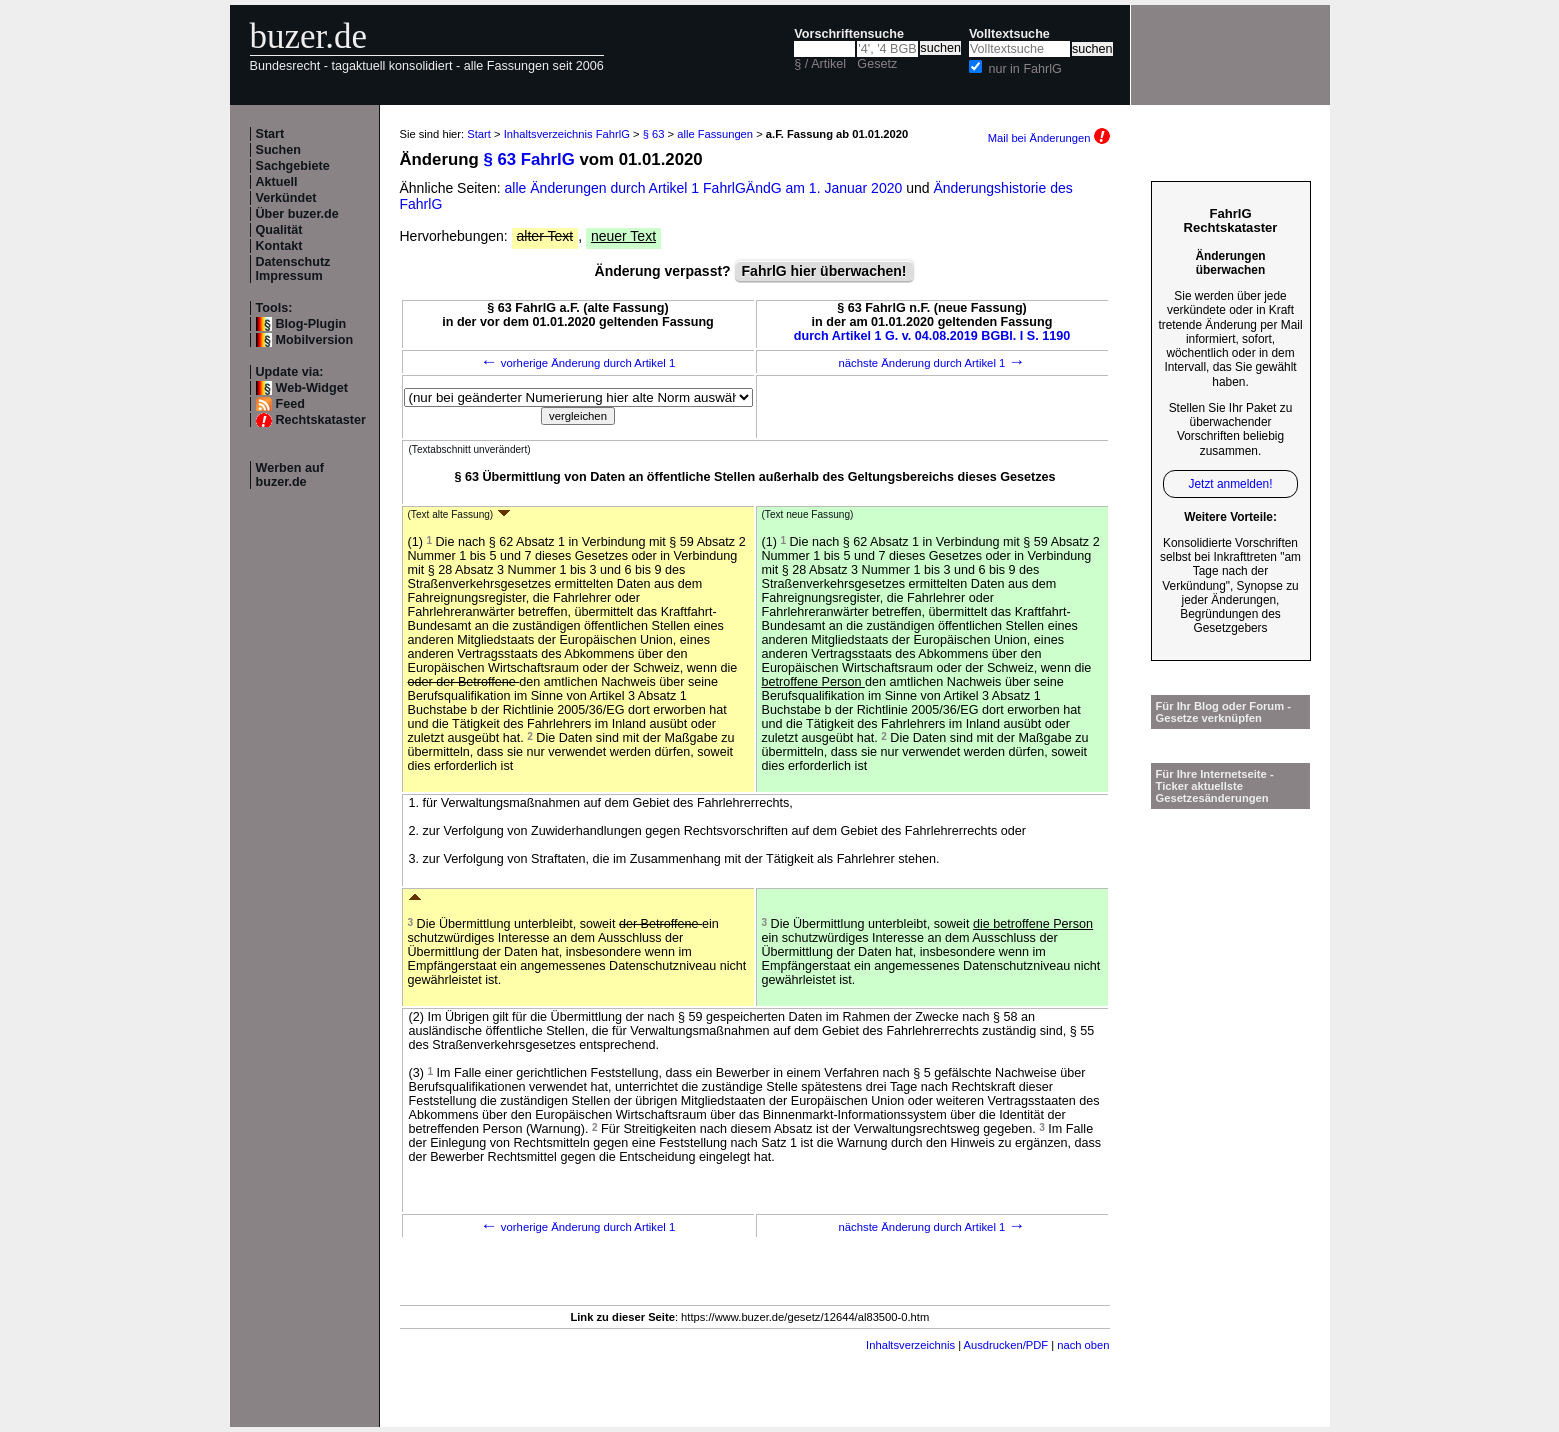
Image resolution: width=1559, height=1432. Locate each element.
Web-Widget (312, 388)
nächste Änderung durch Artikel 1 (931, 363)
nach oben (1083, 1345)
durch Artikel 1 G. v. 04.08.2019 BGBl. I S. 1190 (932, 336)
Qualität (279, 230)
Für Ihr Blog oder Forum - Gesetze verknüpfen (1224, 712)
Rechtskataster (321, 420)
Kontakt (279, 246)
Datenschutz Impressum (293, 269)
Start (270, 134)
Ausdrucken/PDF (1006, 1345)
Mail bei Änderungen (1049, 138)
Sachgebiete (293, 166)
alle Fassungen (715, 134)
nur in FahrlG (1025, 69)
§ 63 (654, 134)
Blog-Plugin (311, 324)
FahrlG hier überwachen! (824, 271)
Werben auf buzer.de (290, 475)
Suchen (279, 150)
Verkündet (286, 198)
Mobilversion (315, 340)
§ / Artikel (820, 64)
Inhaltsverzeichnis (910, 1345)
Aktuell (277, 182)
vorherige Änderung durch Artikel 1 (578, 363)
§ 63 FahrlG (528, 159)
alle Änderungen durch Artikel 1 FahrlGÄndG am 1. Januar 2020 (706, 188)
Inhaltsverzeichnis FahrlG (567, 134)
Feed (290, 404)
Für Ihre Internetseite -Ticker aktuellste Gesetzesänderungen (1215, 786)
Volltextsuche (1009, 34)
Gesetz (877, 64)
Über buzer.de (297, 214)
